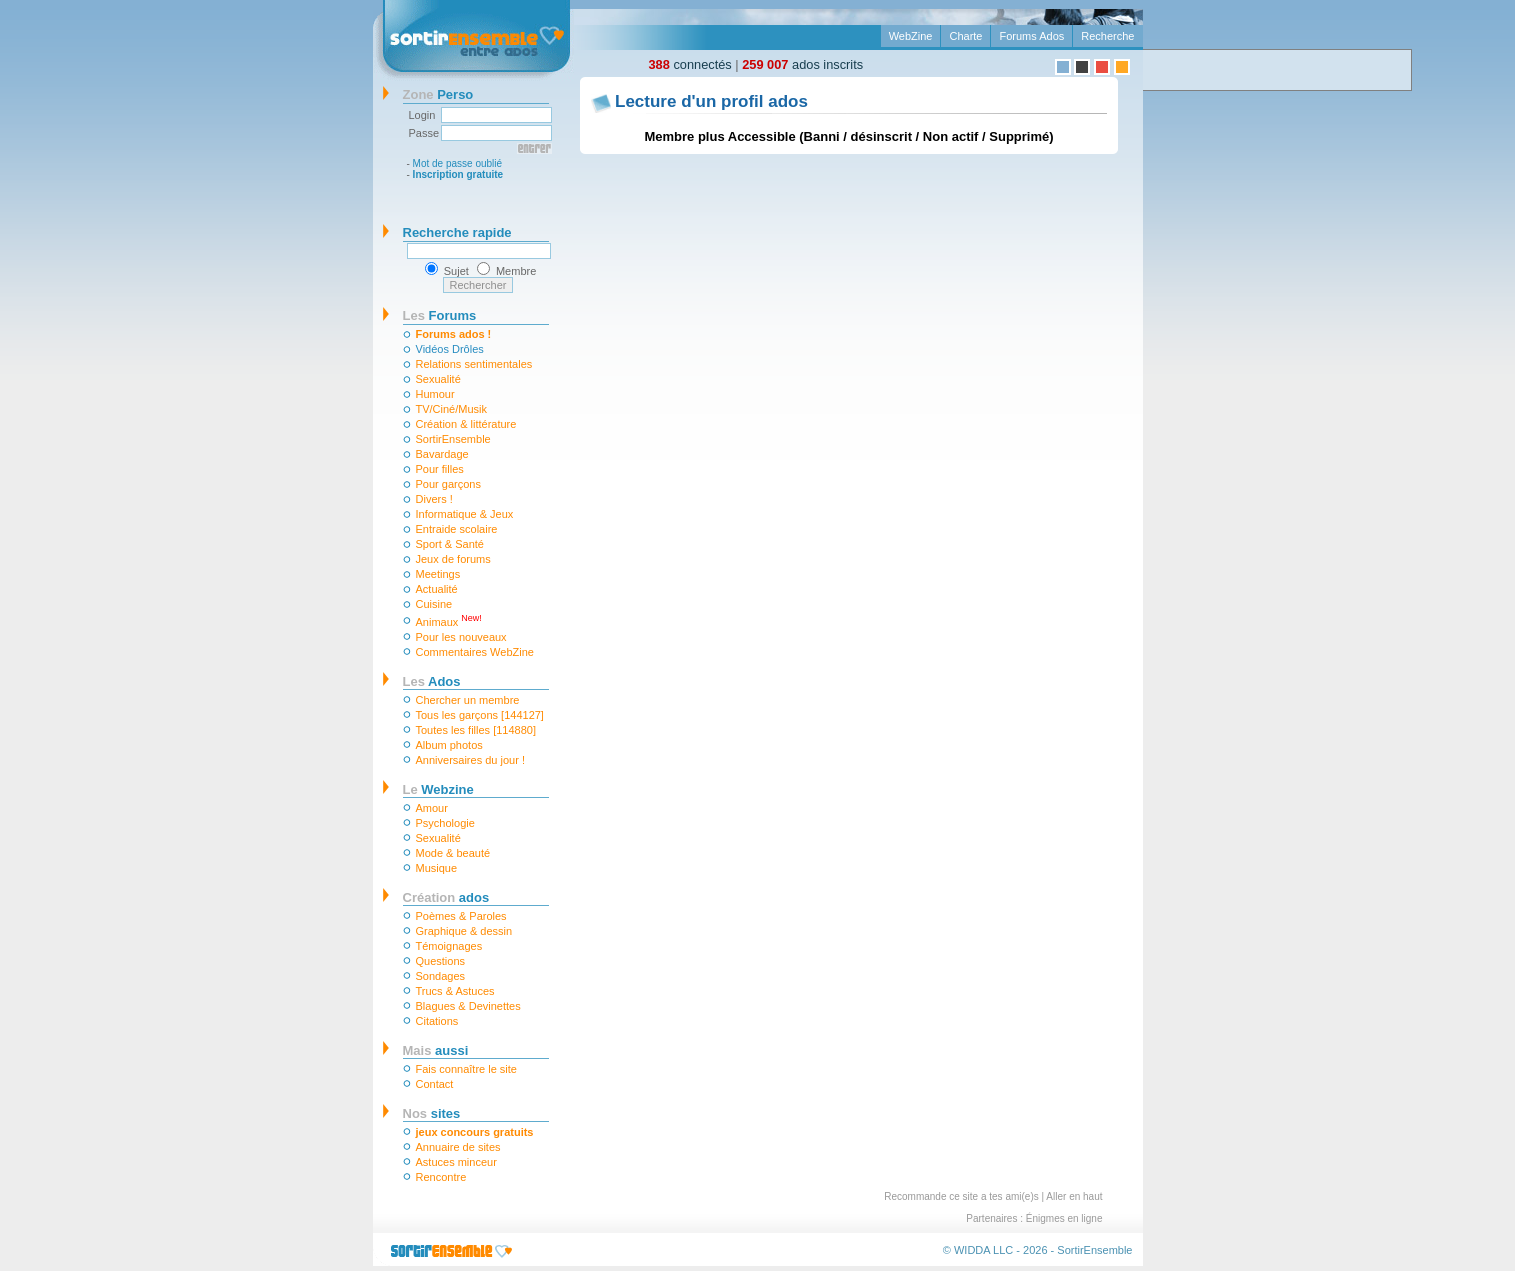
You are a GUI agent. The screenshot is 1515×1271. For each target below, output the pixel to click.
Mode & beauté (453, 853)
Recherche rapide (457, 232)
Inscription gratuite (458, 174)
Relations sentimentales (474, 364)
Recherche (1107, 36)
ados (446, 897)
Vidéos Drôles (450, 349)
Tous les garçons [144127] (480, 715)
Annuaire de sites (458, 1147)
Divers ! (434, 499)
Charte (965, 36)
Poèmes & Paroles (461, 916)
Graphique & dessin (464, 931)
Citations (437, 1021)
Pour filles (440, 469)
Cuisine (434, 604)
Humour (435, 394)
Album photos (449, 745)
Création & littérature (466, 424)
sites (432, 1113)
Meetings (438, 574)
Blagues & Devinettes (468, 1006)
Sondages (441, 976)
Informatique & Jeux (465, 514)
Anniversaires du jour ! (470, 760)
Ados (432, 681)
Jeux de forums (453, 559)
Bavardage (442, 454)
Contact (435, 1084)
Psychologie (445, 823)
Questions (441, 961)
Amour (432, 808)
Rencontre (441, 1177)
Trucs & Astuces (455, 991)
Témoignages (449, 946)
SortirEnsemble (453, 439)
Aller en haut (1074, 1196)
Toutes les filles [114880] (476, 730)
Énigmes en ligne (1064, 1218)
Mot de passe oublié (458, 163)
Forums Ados (1031, 36)
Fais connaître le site (467, 1069)
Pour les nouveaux (461, 637)
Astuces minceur (456, 1162)
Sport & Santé (450, 544)
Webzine (438, 789)
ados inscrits (802, 64)
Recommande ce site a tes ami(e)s (961, 1196)
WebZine (911, 36)
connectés (690, 64)
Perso (438, 94)
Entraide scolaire (457, 529)
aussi (436, 1050)
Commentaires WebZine (475, 652)
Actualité (437, 589)
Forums (440, 315)
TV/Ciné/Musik (452, 409)
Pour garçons (448, 484)
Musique (437, 868)
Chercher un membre (468, 700)
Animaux (449, 620)
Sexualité (438, 379)
